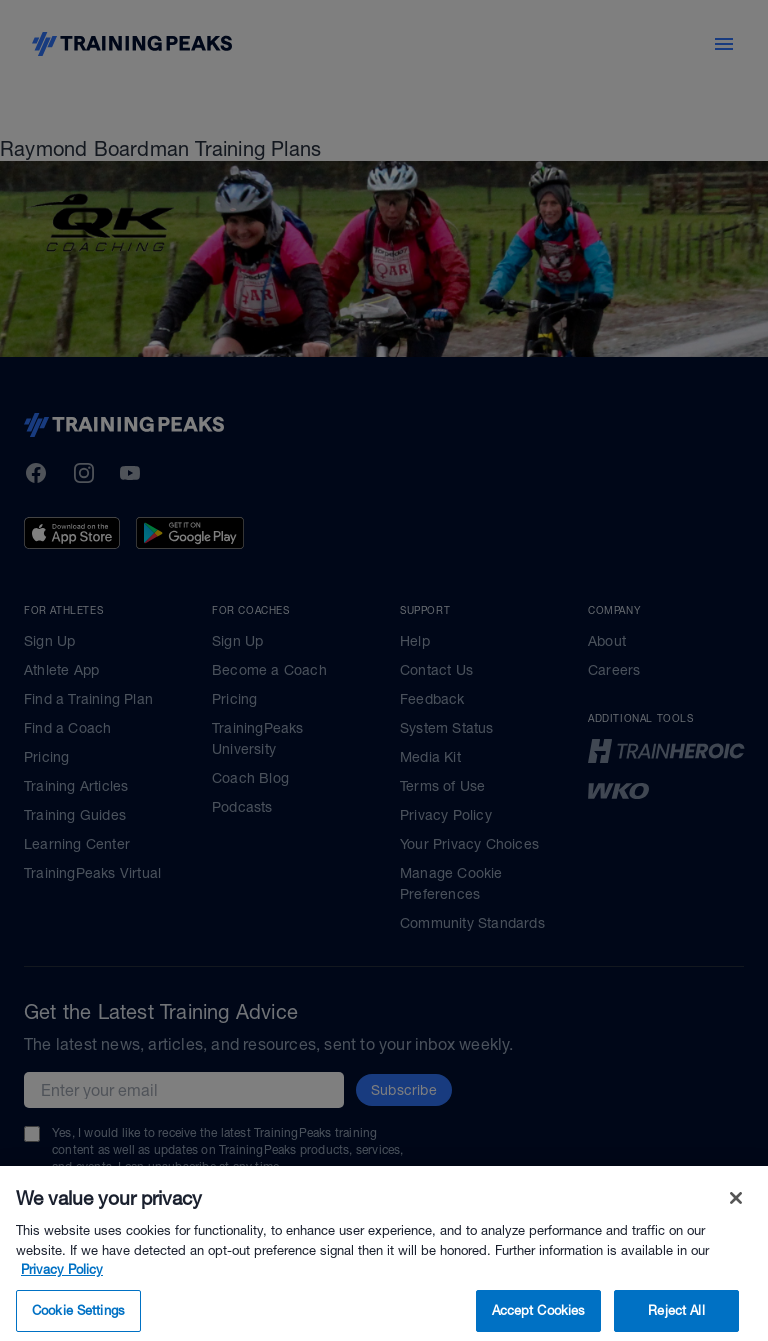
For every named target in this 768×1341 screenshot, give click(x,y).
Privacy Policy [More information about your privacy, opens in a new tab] (62, 1291)
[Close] (736, 1220)
